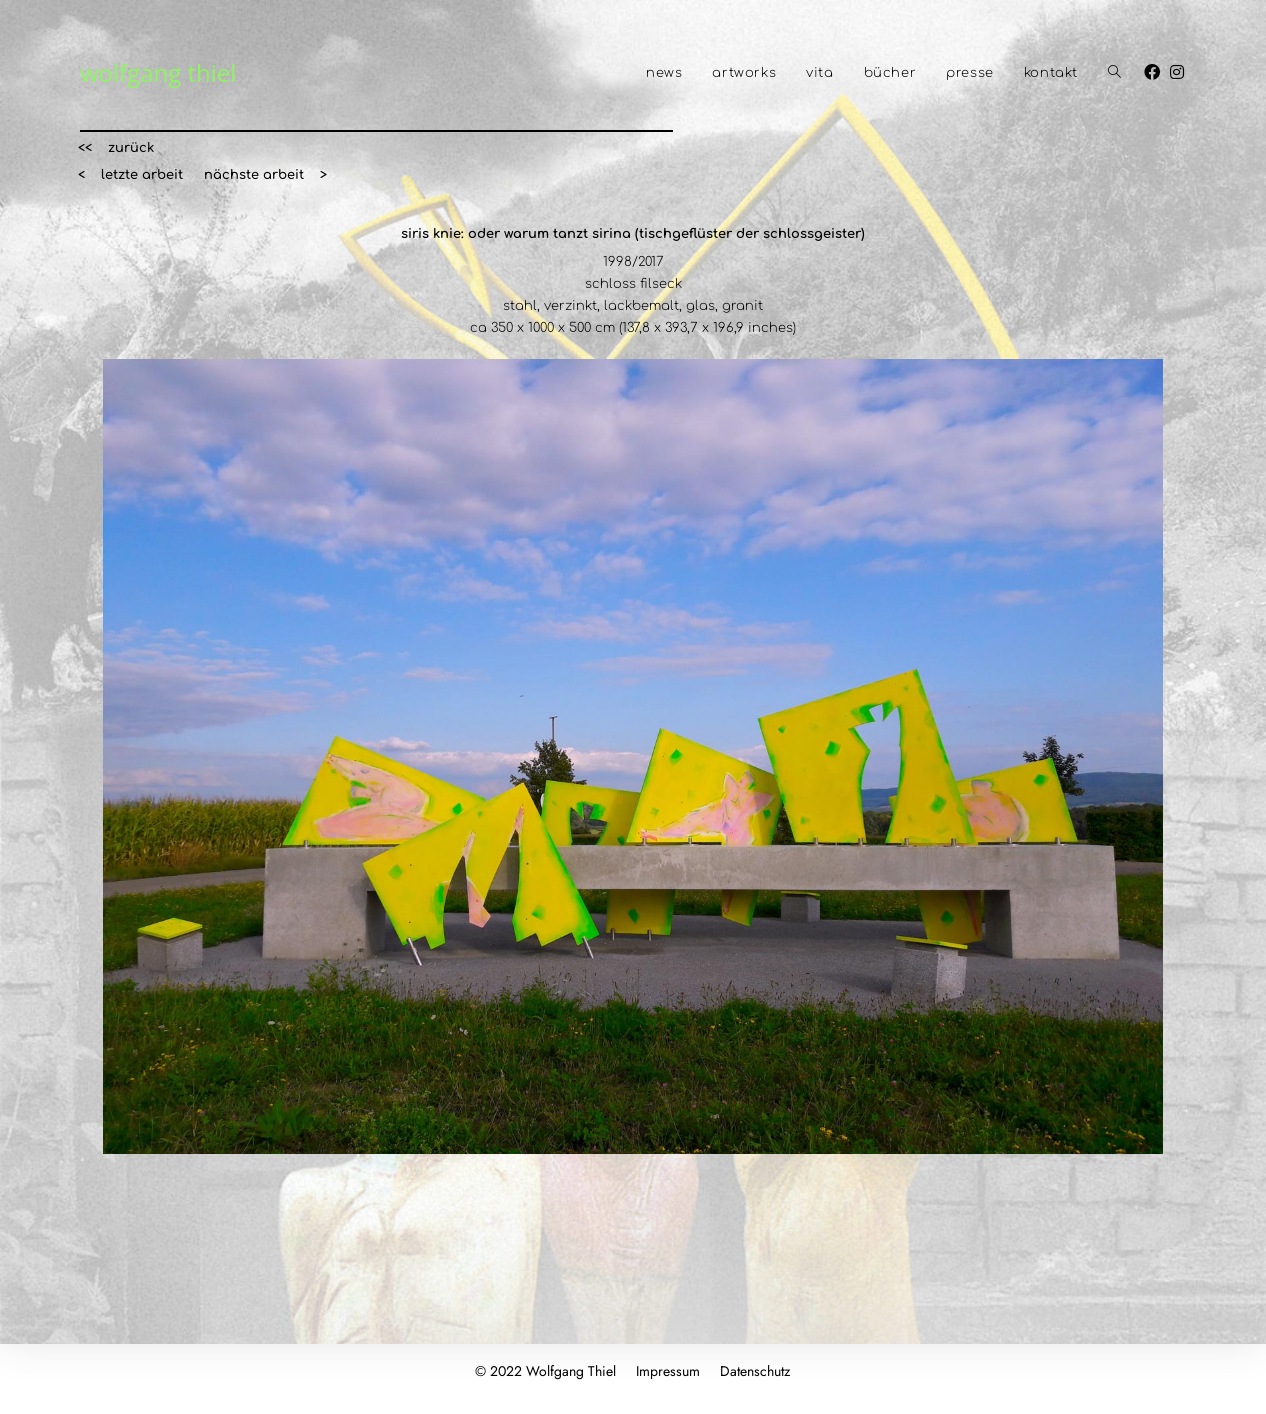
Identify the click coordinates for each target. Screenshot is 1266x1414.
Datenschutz (755, 1371)
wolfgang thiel (158, 72)
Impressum (668, 1371)
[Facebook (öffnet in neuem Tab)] (1157, 72)
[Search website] (1114, 73)
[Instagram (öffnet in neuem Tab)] (1182, 72)
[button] (116, 148)
